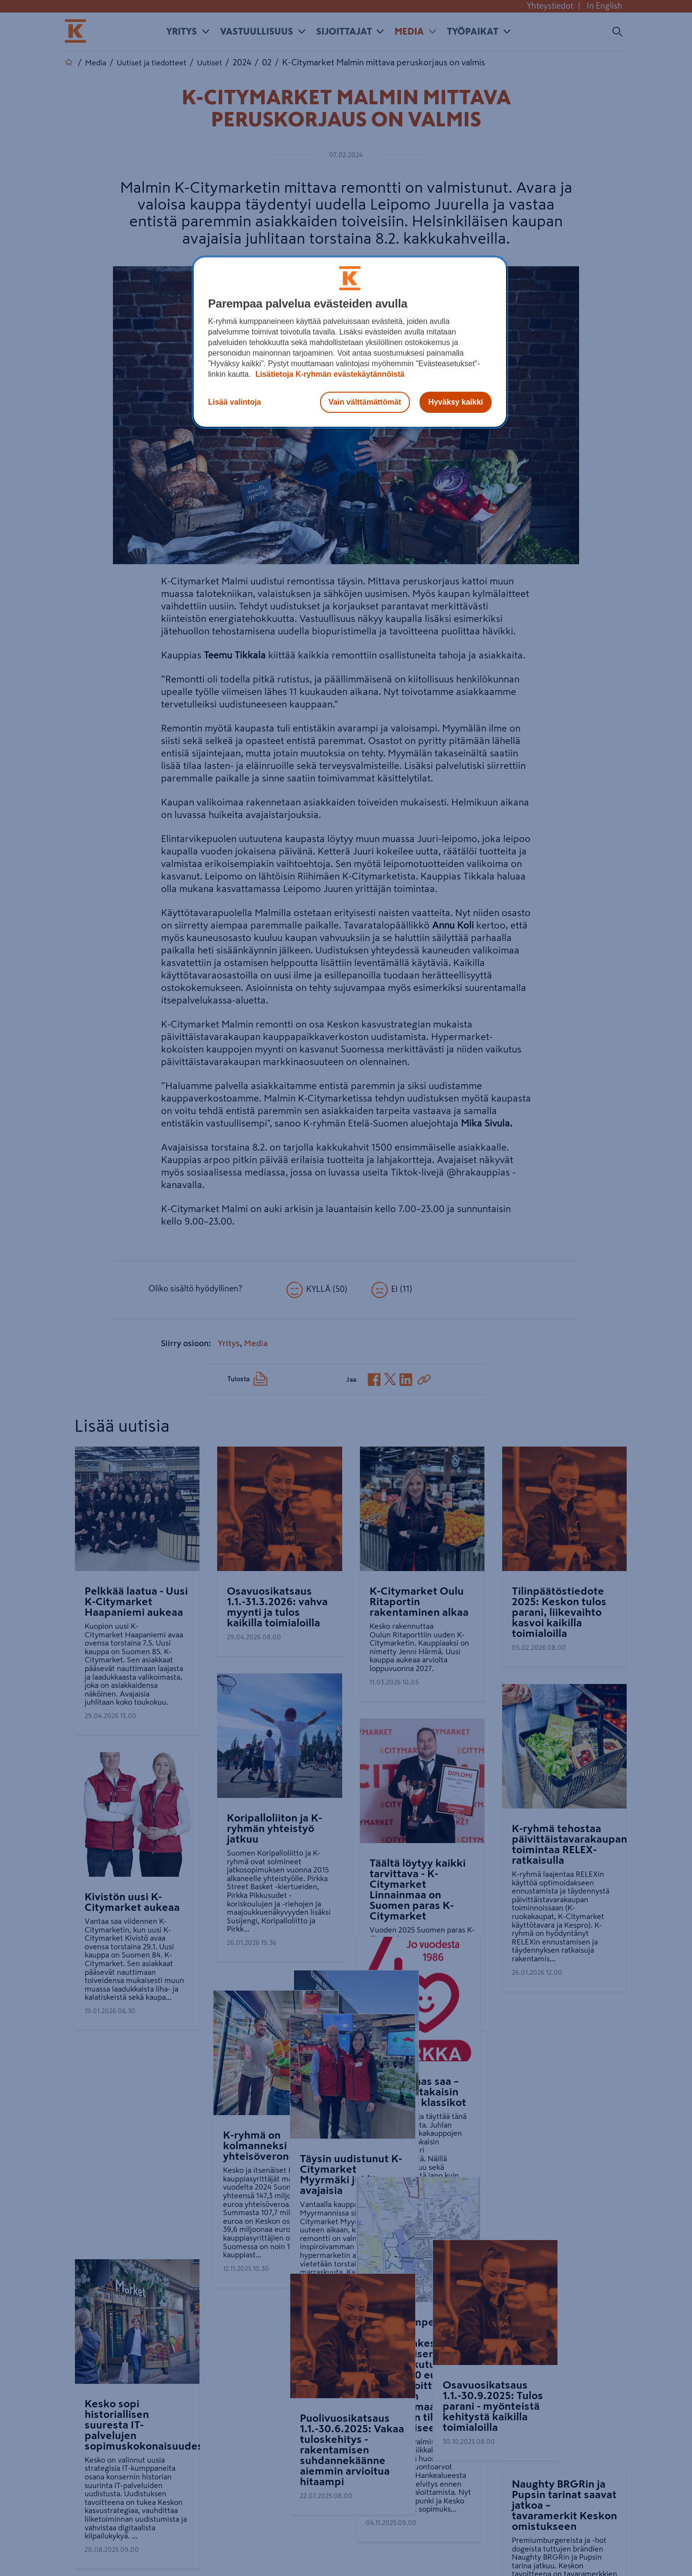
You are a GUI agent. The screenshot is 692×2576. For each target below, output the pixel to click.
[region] (350, 342)
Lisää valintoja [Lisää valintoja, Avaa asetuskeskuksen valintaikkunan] (234, 402)
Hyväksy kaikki (455, 402)
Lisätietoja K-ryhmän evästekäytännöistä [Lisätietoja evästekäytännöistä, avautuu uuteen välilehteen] (329, 374)
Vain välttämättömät (365, 402)
